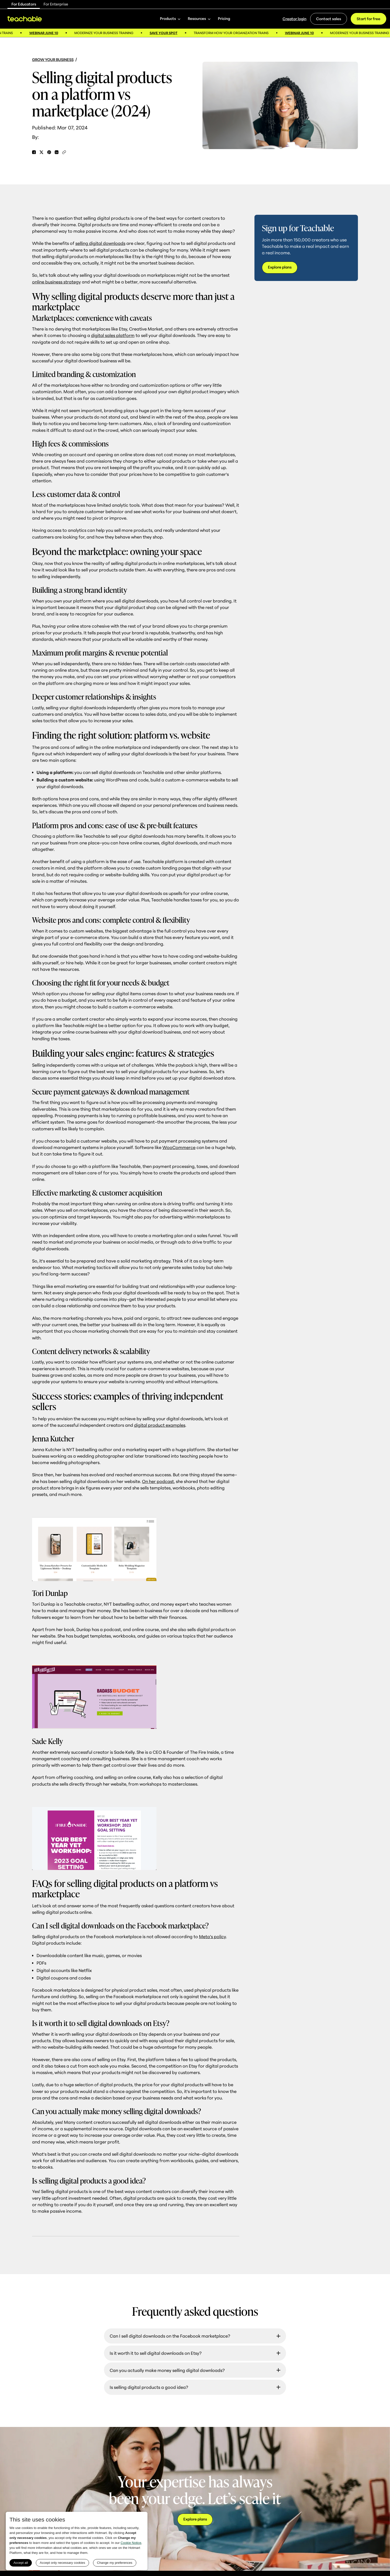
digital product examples (159, 1425)
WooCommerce (178, 1147)
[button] (170, 19)
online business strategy (56, 281)
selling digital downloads (100, 243)
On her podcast (158, 1481)
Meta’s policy (212, 1936)
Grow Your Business (53, 59)
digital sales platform (113, 335)
